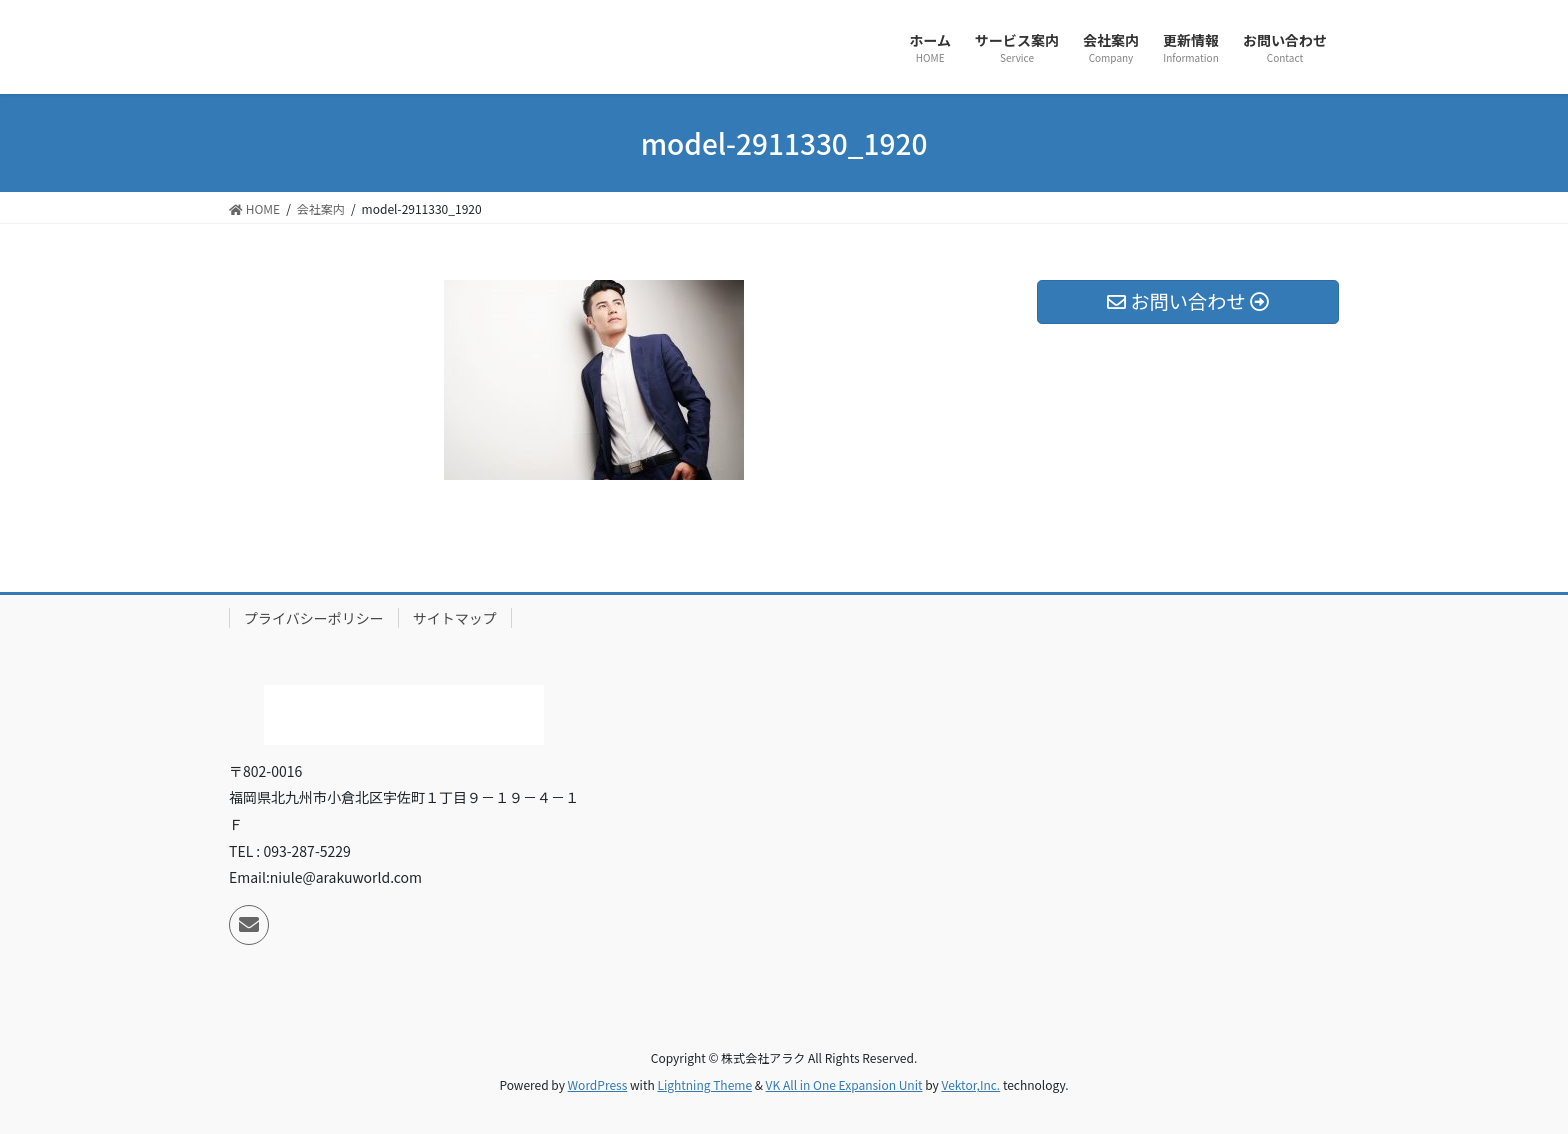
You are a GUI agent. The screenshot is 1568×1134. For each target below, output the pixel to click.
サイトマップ (455, 618)
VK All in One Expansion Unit (844, 1084)
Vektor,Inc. (970, 1084)
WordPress (598, 1084)
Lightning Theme (704, 1084)
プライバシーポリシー (314, 618)
